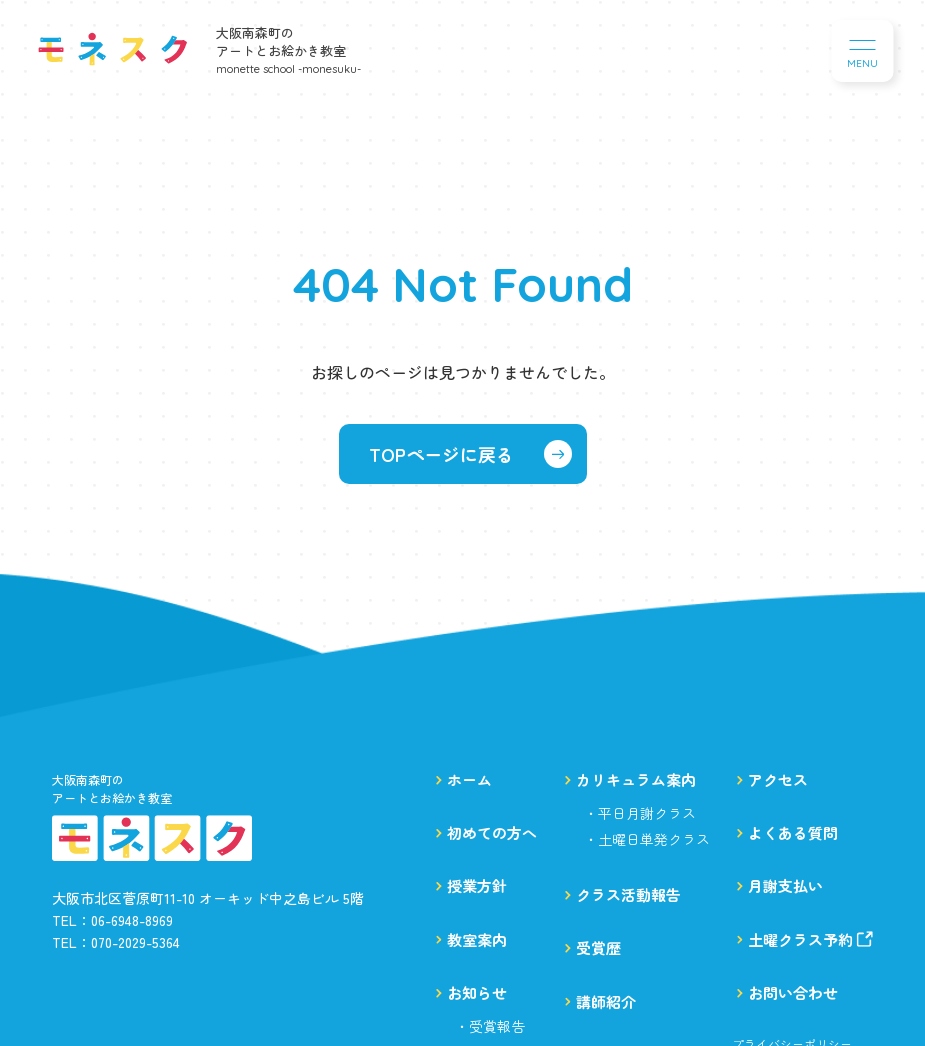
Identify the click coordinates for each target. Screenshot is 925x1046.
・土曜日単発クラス (647, 839)
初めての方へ (492, 832)
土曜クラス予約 (810, 939)
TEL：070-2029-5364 (116, 942)
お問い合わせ (793, 992)
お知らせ (477, 992)
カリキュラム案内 (636, 779)
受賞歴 (598, 947)
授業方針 (477, 885)
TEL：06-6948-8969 (112, 920)
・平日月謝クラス (640, 813)
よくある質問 (793, 832)
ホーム (469, 779)
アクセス (778, 779)
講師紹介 (606, 1001)
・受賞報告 (490, 1026)
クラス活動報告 (628, 894)
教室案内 (477, 939)
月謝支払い (785, 885)
